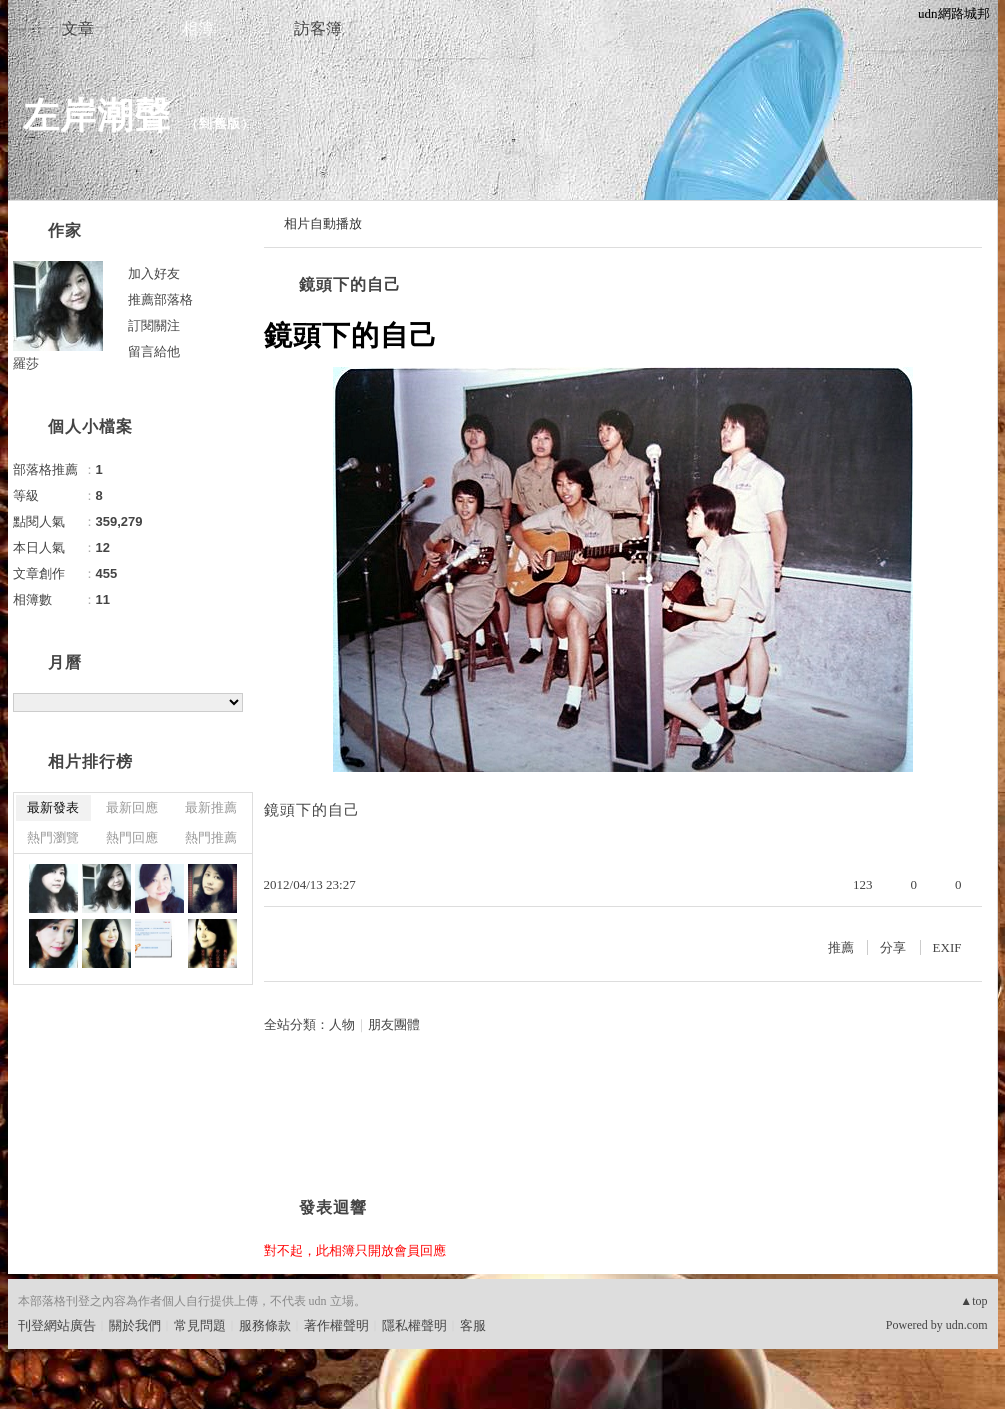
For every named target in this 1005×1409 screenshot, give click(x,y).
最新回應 (132, 807)
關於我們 (135, 1325)
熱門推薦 (211, 837)
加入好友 (154, 273)
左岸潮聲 (97, 115)
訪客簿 (318, 28)
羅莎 (26, 363)
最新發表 (53, 807)
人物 (342, 1024)
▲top (973, 1301)
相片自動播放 (323, 223)
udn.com (967, 1325)
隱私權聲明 (414, 1325)
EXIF (947, 947)
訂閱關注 (154, 325)
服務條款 (265, 1325)
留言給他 (154, 351)
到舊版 (220, 123)
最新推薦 (211, 807)
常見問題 (200, 1325)
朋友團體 (394, 1024)
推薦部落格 (160, 299)
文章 (78, 28)
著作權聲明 (336, 1325)
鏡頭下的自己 (350, 284)
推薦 (841, 947)
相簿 (198, 28)
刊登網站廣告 (57, 1325)
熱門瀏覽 (53, 837)
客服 (473, 1325)
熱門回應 (132, 837)
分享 (893, 947)
